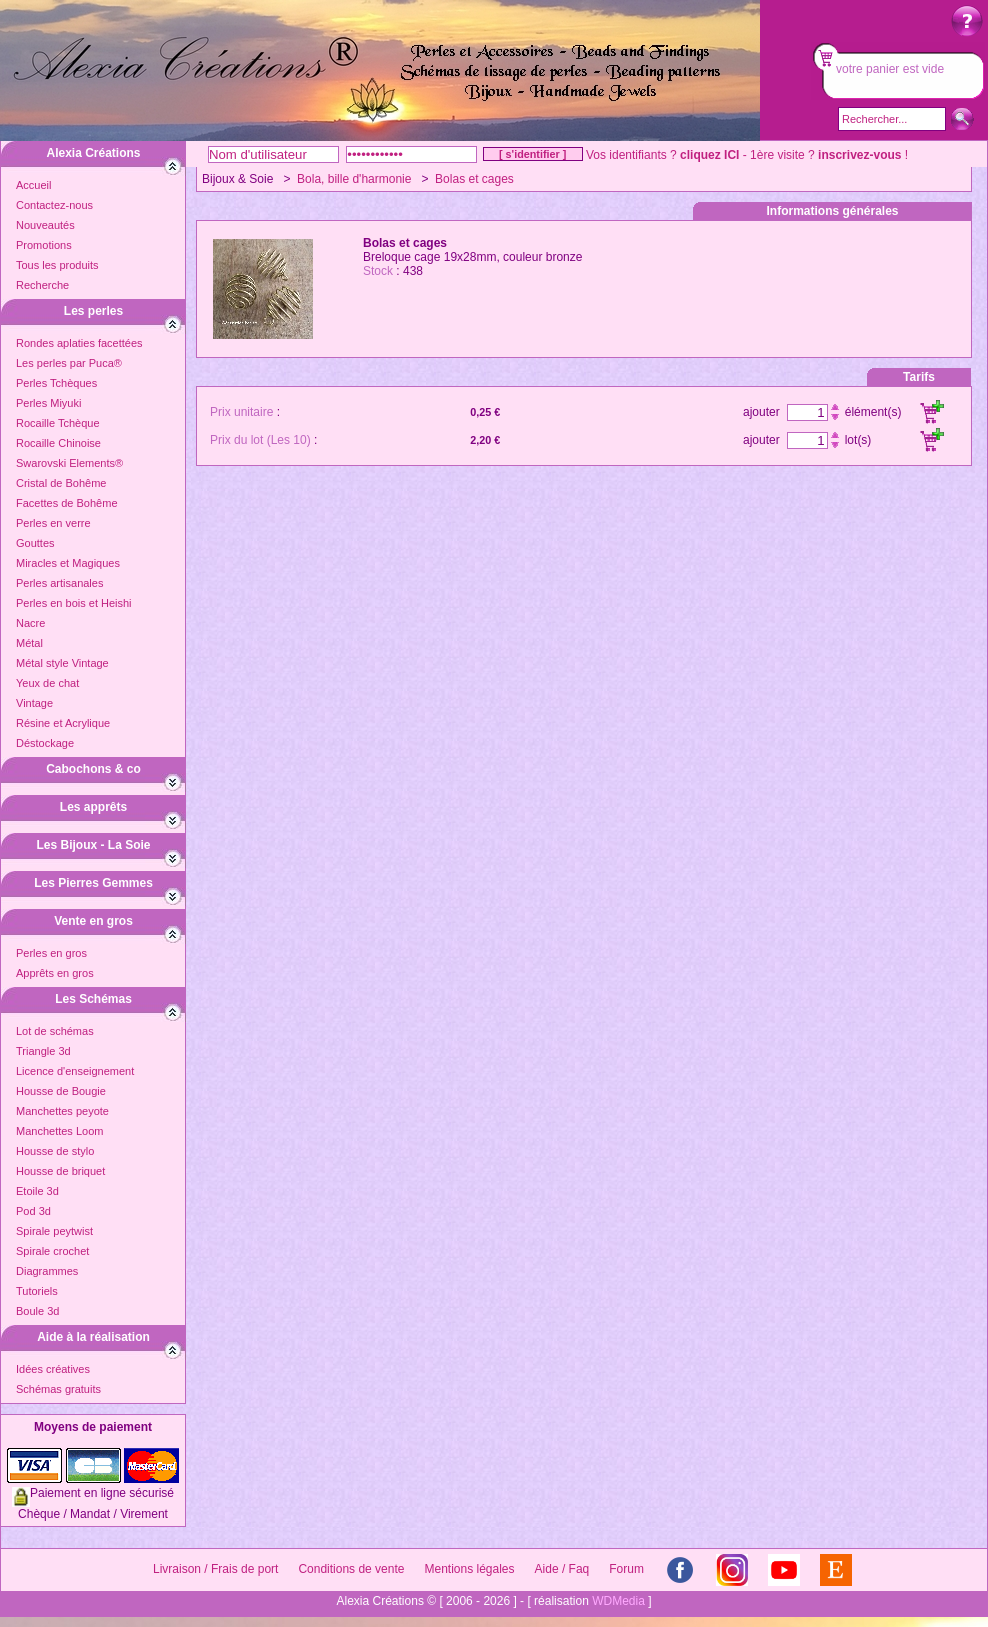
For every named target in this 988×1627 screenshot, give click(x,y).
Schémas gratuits (58, 1389)
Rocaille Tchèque (58, 423)
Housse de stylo (55, 1151)
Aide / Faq (562, 1569)
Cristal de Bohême (61, 483)
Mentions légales (469, 1569)
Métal (29, 643)
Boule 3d (37, 1311)
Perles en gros (51, 953)
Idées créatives (53, 1369)
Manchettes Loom (59, 1131)
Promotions (44, 245)
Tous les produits (57, 265)
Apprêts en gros (55, 973)
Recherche (42, 285)
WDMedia (618, 1601)
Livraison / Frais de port (215, 1569)
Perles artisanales (59, 583)
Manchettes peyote (62, 1111)
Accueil (33, 185)
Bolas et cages (474, 179)
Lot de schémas (55, 1031)
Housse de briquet (60, 1171)
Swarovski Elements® (69, 463)
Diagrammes (47, 1271)
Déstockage (45, 743)
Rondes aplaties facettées (79, 343)
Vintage (34, 703)
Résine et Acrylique (63, 723)
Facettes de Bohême (67, 503)
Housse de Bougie (61, 1091)
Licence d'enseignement (75, 1071)
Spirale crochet (52, 1251)
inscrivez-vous (859, 155)
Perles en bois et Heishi (74, 603)
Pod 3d (33, 1211)
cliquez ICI (709, 155)
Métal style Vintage (62, 663)
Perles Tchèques (56, 383)
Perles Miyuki (48, 403)
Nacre (30, 623)
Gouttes (35, 543)
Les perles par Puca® (69, 363)
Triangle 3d (43, 1051)
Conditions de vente (351, 1569)
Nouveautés (45, 225)
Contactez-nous (54, 205)
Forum (626, 1569)
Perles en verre (53, 523)
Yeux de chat (47, 683)
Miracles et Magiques (68, 563)
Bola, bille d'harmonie (354, 179)
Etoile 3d (37, 1191)
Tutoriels (37, 1291)
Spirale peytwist (54, 1231)
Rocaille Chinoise (58, 443)
